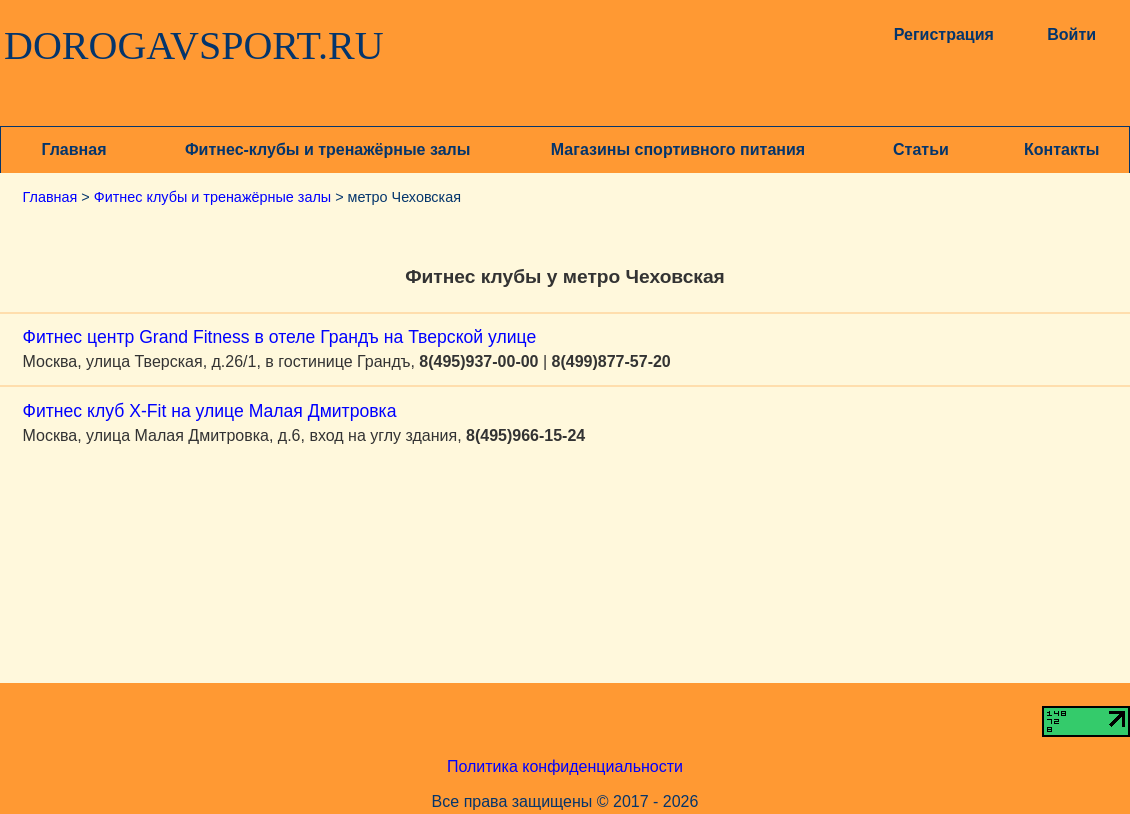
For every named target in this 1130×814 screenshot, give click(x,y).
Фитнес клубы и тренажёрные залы (212, 197)
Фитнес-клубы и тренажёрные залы (327, 149)
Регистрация (944, 34)
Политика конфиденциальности (565, 766)
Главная (73, 149)
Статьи (921, 149)
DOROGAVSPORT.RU (194, 46)
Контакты (1061, 149)
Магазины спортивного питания (678, 149)
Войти (1071, 34)
